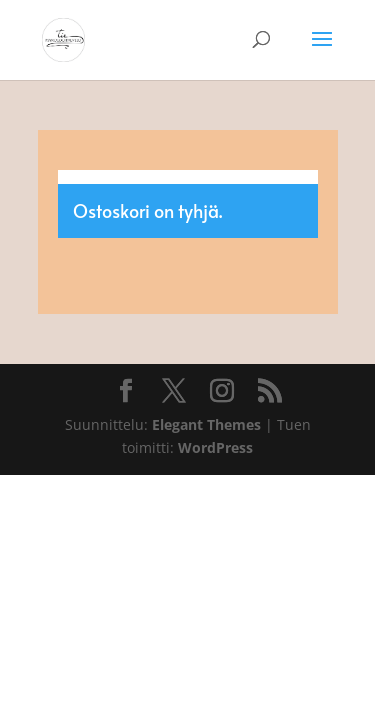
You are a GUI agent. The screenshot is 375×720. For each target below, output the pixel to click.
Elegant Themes (206, 424)
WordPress (215, 447)
